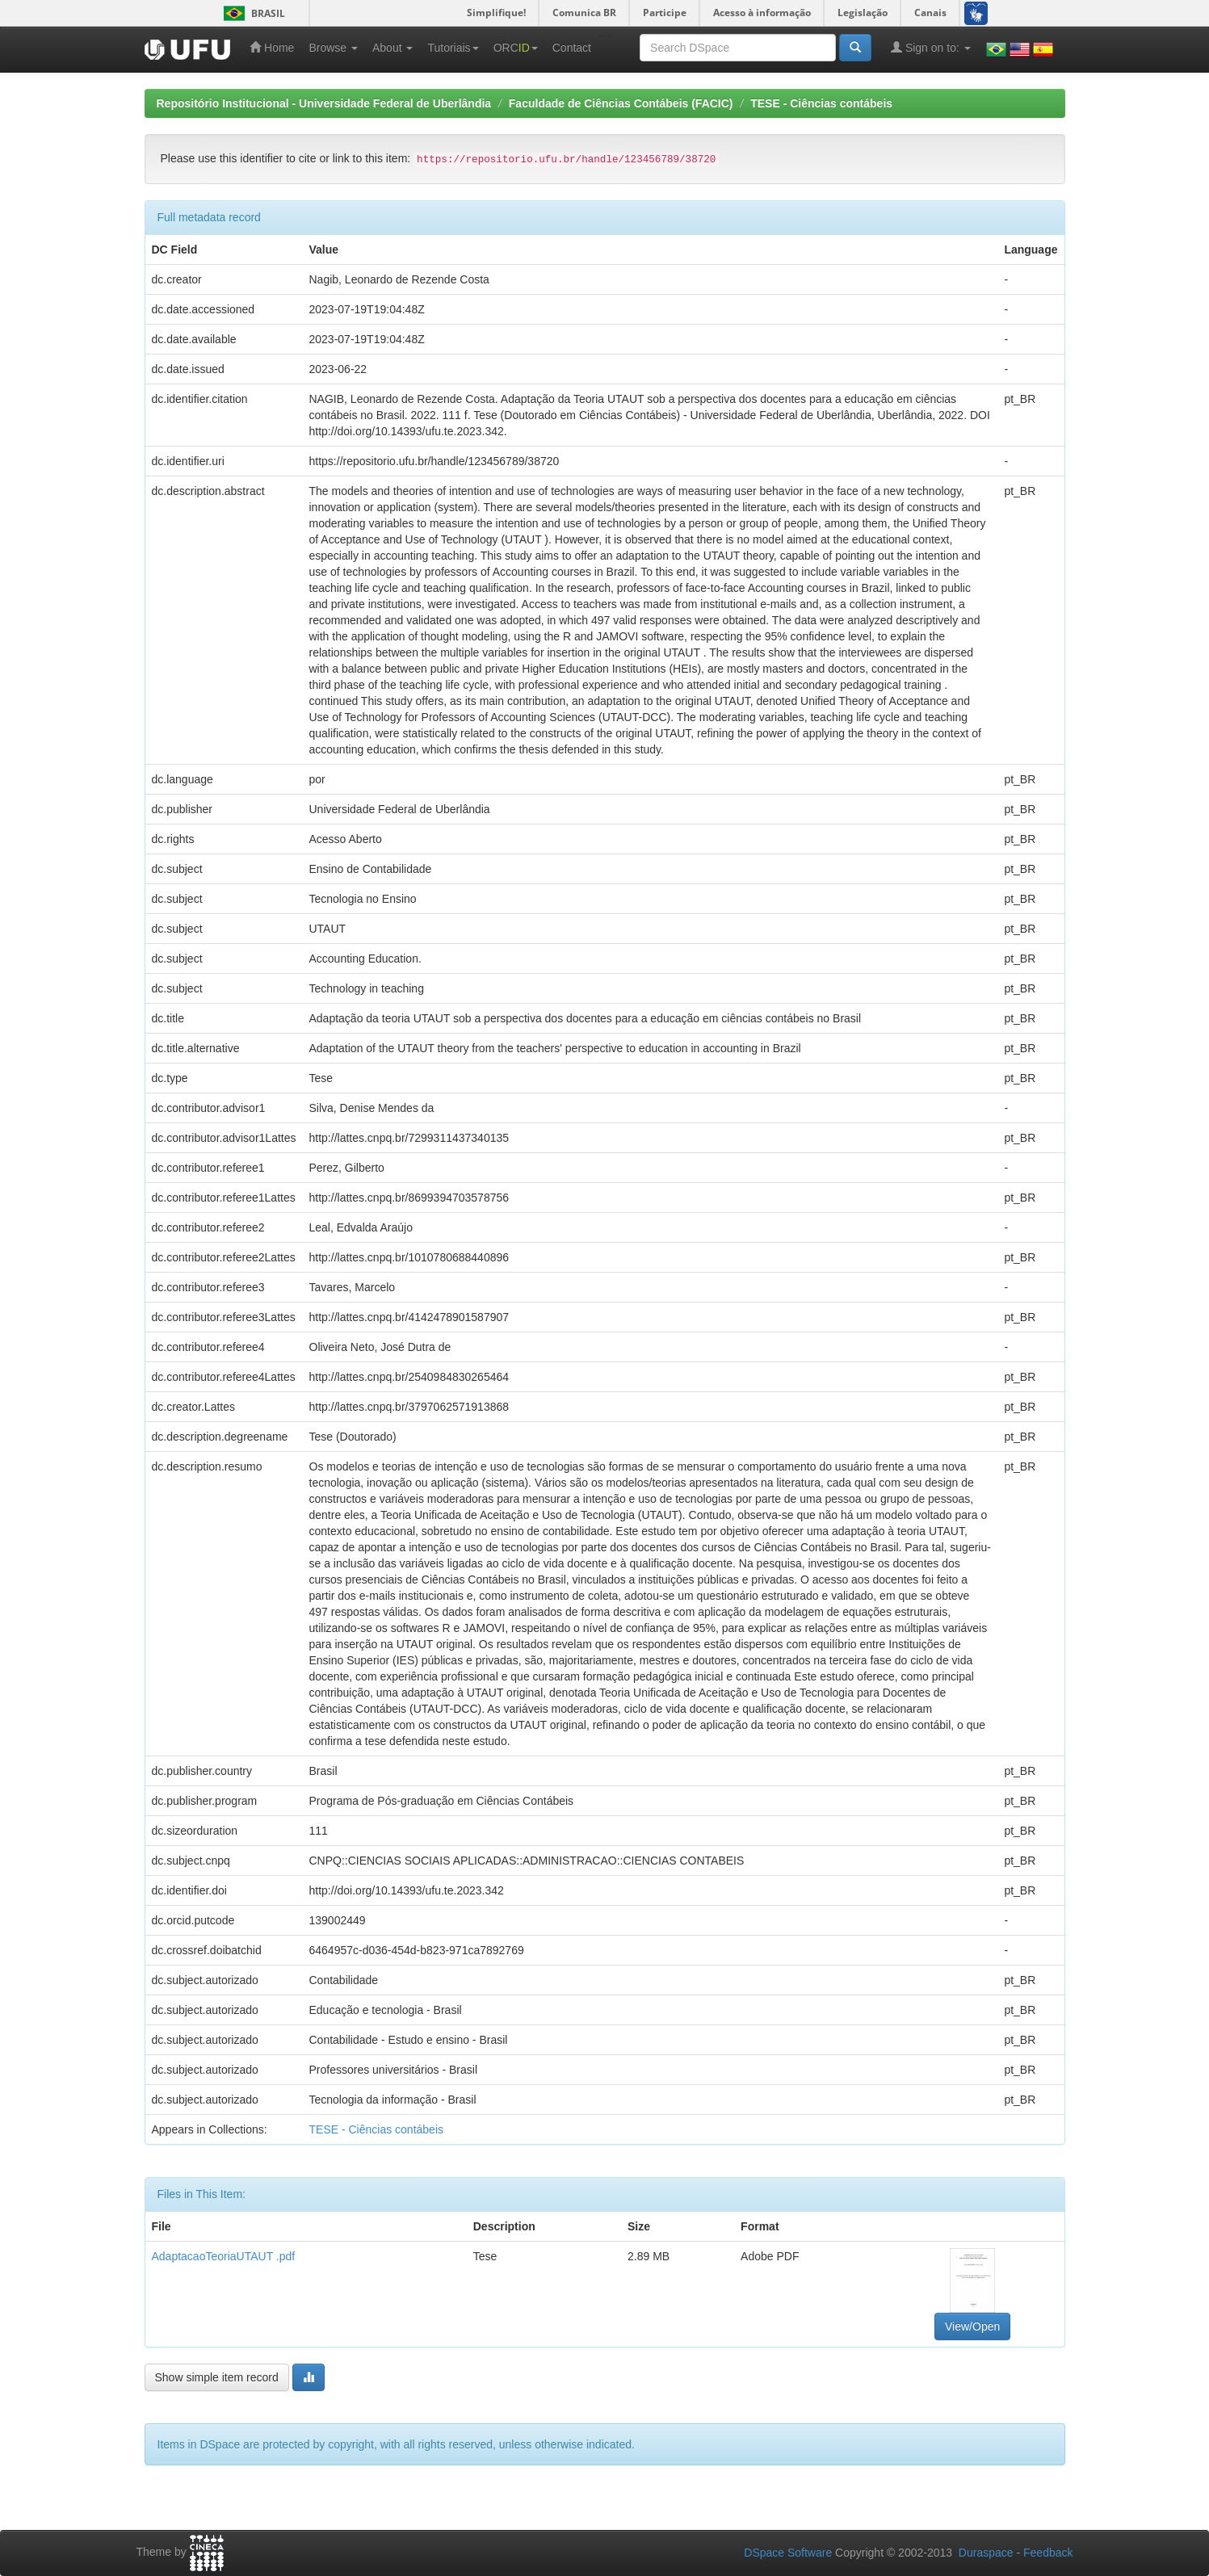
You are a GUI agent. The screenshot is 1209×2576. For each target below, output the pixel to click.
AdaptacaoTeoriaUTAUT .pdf (224, 2256)
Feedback (1048, 2552)
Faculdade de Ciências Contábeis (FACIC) (621, 103)
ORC (515, 47)
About (392, 47)
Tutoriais (452, 47)
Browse (333, 47)
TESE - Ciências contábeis (821, 103)
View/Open (972, 2326)
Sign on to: (931, 47)
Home (272, 47)
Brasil (251, 13)
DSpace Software (788, 2552)
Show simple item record (217, 2377)
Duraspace (986, 2552)
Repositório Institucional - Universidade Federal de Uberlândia (324, 103)
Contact (571, 47)
